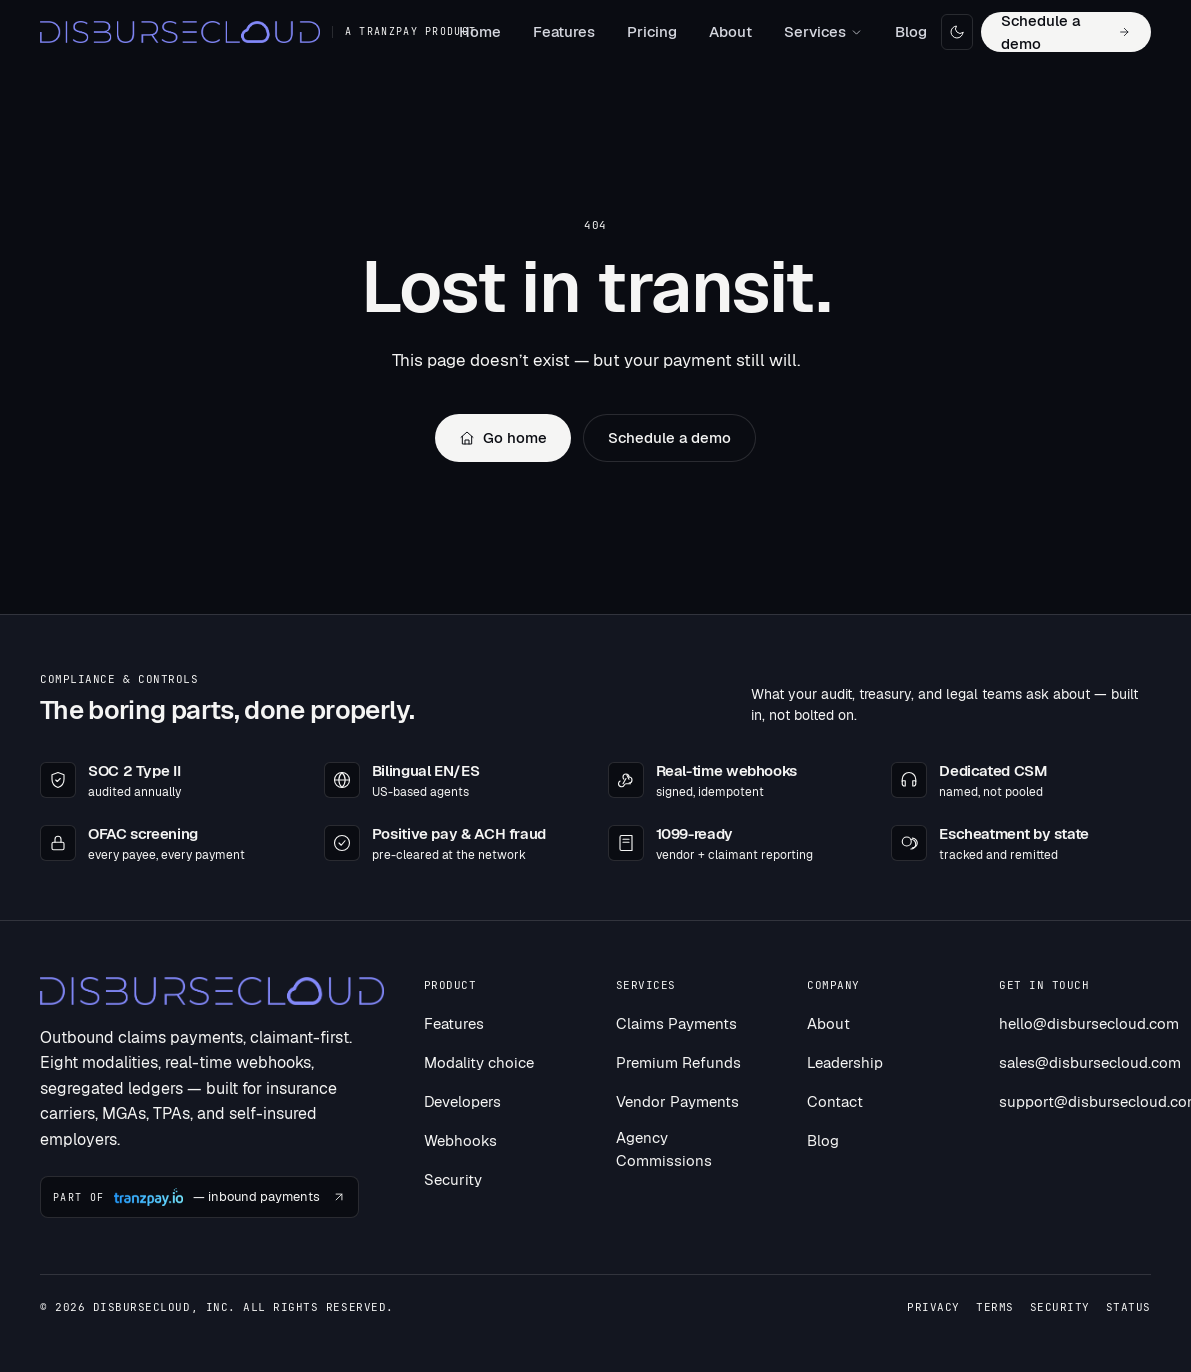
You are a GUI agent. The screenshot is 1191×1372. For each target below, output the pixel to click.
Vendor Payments (677, 1101)
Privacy (933, 1307)
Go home (503, 437)
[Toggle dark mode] (957, 32)
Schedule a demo (1066, 32)
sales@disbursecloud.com (1090, 1062)
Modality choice (479, 1062)
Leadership (845, 1062)
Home (480, 31)
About (730, 31)
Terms (995, 1307)
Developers (462, 1101)
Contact (835, 1101)
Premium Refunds (678, 1062)
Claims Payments (676, 1023)
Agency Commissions (664, 1149)
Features (564, 31)
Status (1128, 1307)
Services (823, 31)
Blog (911, 31)
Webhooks (460, 1140)
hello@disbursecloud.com (1089, 1023)
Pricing (652, 31)
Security (453, 1179)
